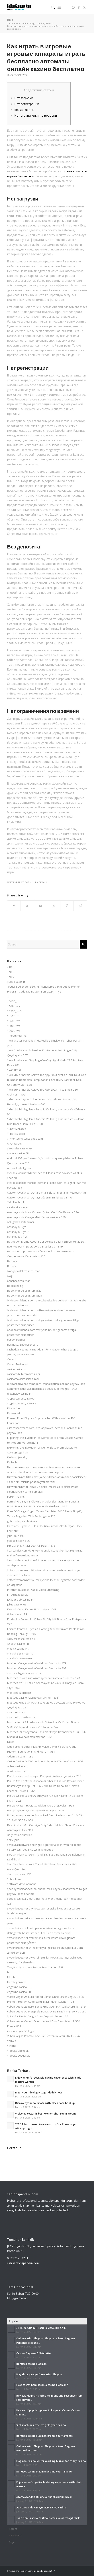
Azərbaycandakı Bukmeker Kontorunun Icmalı (44, 2497)
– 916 (10, 972)
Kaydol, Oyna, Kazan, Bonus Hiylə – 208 (32, 1609)
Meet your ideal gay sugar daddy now (38, 2092)
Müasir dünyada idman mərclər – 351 (30, 1737)
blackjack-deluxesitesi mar (23, 1271)
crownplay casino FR (19, 1393)
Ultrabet (12, 1977)
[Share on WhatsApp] (53, 906)
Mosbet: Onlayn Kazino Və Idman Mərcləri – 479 (36, 1663)
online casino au (16, 1766)
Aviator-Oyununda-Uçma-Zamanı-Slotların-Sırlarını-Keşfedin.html (46, 1192)
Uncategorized (17, 75)
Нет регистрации (26, 104)
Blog (10, 19)
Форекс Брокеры (18, 2050)
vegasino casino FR (19, 1992)
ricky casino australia (19, 1835)
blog (10, 1276)
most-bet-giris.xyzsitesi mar (25, 1673)
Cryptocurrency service (21, 1403)
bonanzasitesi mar (18, 1281)
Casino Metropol (17, 1364)
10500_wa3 (14, 1011)
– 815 (10, 967)
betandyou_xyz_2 (18, 1232)
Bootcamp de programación (24, 1295)
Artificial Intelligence (19, 1168)
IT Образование (17, 1594)
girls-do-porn (15, 1536)
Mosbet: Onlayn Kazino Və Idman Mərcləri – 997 (36, 1668)
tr (8, 1972)
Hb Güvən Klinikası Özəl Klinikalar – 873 (31, 1545)
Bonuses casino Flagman (31, 2364)
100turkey (13, 1006)
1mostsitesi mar (17, 1035)
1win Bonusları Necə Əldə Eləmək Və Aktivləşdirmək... (48, 2518)
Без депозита (24, 110)
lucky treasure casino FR (22, 1639)
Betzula (12, 1266)
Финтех (12, 2046)
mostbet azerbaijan (19, 1692)
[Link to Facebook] (78, 7)
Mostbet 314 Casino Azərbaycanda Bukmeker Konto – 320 (43, 1678)
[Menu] (59, 7)
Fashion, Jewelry (17, 1457)
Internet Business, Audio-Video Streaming (33, 1589)
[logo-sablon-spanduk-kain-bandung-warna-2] (39, 7)
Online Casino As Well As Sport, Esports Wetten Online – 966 (45, 1761)
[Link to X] (84, 7)
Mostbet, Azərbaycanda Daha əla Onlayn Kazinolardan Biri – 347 (47, 1732)
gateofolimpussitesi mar (22, 1521)
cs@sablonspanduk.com (23, 2263)
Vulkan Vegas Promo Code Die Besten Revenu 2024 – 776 (43, 2036)
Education (13, 1423)
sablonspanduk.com (59, 2201)
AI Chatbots (14, 1143)
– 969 (10, 977)
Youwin (11, 2041)
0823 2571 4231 (17, 2258)
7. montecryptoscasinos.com (25, 1138)
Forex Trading (16, 1496)
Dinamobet (14, 1408)
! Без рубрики (16, 981)
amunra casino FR (18, 1153)
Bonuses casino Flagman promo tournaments (44, 2435)
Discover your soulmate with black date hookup (45, 2103)
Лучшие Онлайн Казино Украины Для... (41, 2328)
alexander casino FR (19, 1148)
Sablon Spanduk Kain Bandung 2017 (38, 2570)
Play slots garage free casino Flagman (39, 2374)
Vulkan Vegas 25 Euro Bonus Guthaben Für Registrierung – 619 (46, 2006)
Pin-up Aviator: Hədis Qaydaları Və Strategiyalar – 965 (40, 1805)
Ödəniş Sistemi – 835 (20, 1756)
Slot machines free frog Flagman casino (41, 2425)
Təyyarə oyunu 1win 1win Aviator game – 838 (35, 1967)
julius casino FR (16, 1604)
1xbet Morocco (16, 1129)
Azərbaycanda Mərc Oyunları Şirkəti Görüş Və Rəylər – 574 (43, 1212)
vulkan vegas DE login (20, 2031)
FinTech (12, 1462)
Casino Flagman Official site (33, 2353)
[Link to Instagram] (73, 7)
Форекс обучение (18, 2055)
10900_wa (13, 1030)
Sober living (14, 1879)
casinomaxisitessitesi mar (23, 1379)
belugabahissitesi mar (20, 1222)
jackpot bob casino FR (20, 1599)
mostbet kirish (16, 1712)
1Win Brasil (14, 1070)
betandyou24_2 (17, 1236)
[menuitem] (51, 7)
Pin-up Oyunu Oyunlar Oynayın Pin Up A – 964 (35, 1810)
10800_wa (13, 1026)
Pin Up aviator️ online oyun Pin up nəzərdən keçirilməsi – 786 (44, 1776)
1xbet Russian (16, 1133)
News (10, 1741)
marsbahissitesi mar (19, 1658)
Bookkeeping (15, 1285)
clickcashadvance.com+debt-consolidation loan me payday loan (46, 1384)
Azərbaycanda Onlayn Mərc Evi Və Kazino (41, 2507)
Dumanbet (13, 1413)
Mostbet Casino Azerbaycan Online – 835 (32, 1697)
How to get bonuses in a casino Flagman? (42, 2385)
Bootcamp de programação (24, 1290)
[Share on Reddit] (80, 906)
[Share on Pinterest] (66, 906)
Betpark (12, 1261)
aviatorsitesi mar (17, 1207)
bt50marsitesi (16, 1339)
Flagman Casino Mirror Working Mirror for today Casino (51, 2461)
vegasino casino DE (19, 1987)
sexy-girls (13, 1840)
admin (43, 882)
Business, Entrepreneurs (22, 1344)
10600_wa (13, 1021)
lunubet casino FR (18, 1643)
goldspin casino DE (18, 1540)
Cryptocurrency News (20, 1398)
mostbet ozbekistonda (21, 1717)
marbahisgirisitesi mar (21, 1653)
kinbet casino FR (17, 1614)
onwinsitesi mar (17, 1771)
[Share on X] (27, 906)
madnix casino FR (17, 1648)
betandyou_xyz (16, 1227)
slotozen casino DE (19, 1874)
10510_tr (13, 1016)
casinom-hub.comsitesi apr (23, 1374)
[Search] (51, 7)
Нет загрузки (23, 98)
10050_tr (13, 1001)
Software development (21, 1884)
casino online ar (16, 1369)
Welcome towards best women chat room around (46, 2113)
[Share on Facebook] (14, 906)
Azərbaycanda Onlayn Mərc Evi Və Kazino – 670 (36, 1217)
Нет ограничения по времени (35, 116)
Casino (11, 1359)
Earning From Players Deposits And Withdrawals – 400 (41, 1418)
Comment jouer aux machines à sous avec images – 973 (42, 1388)
